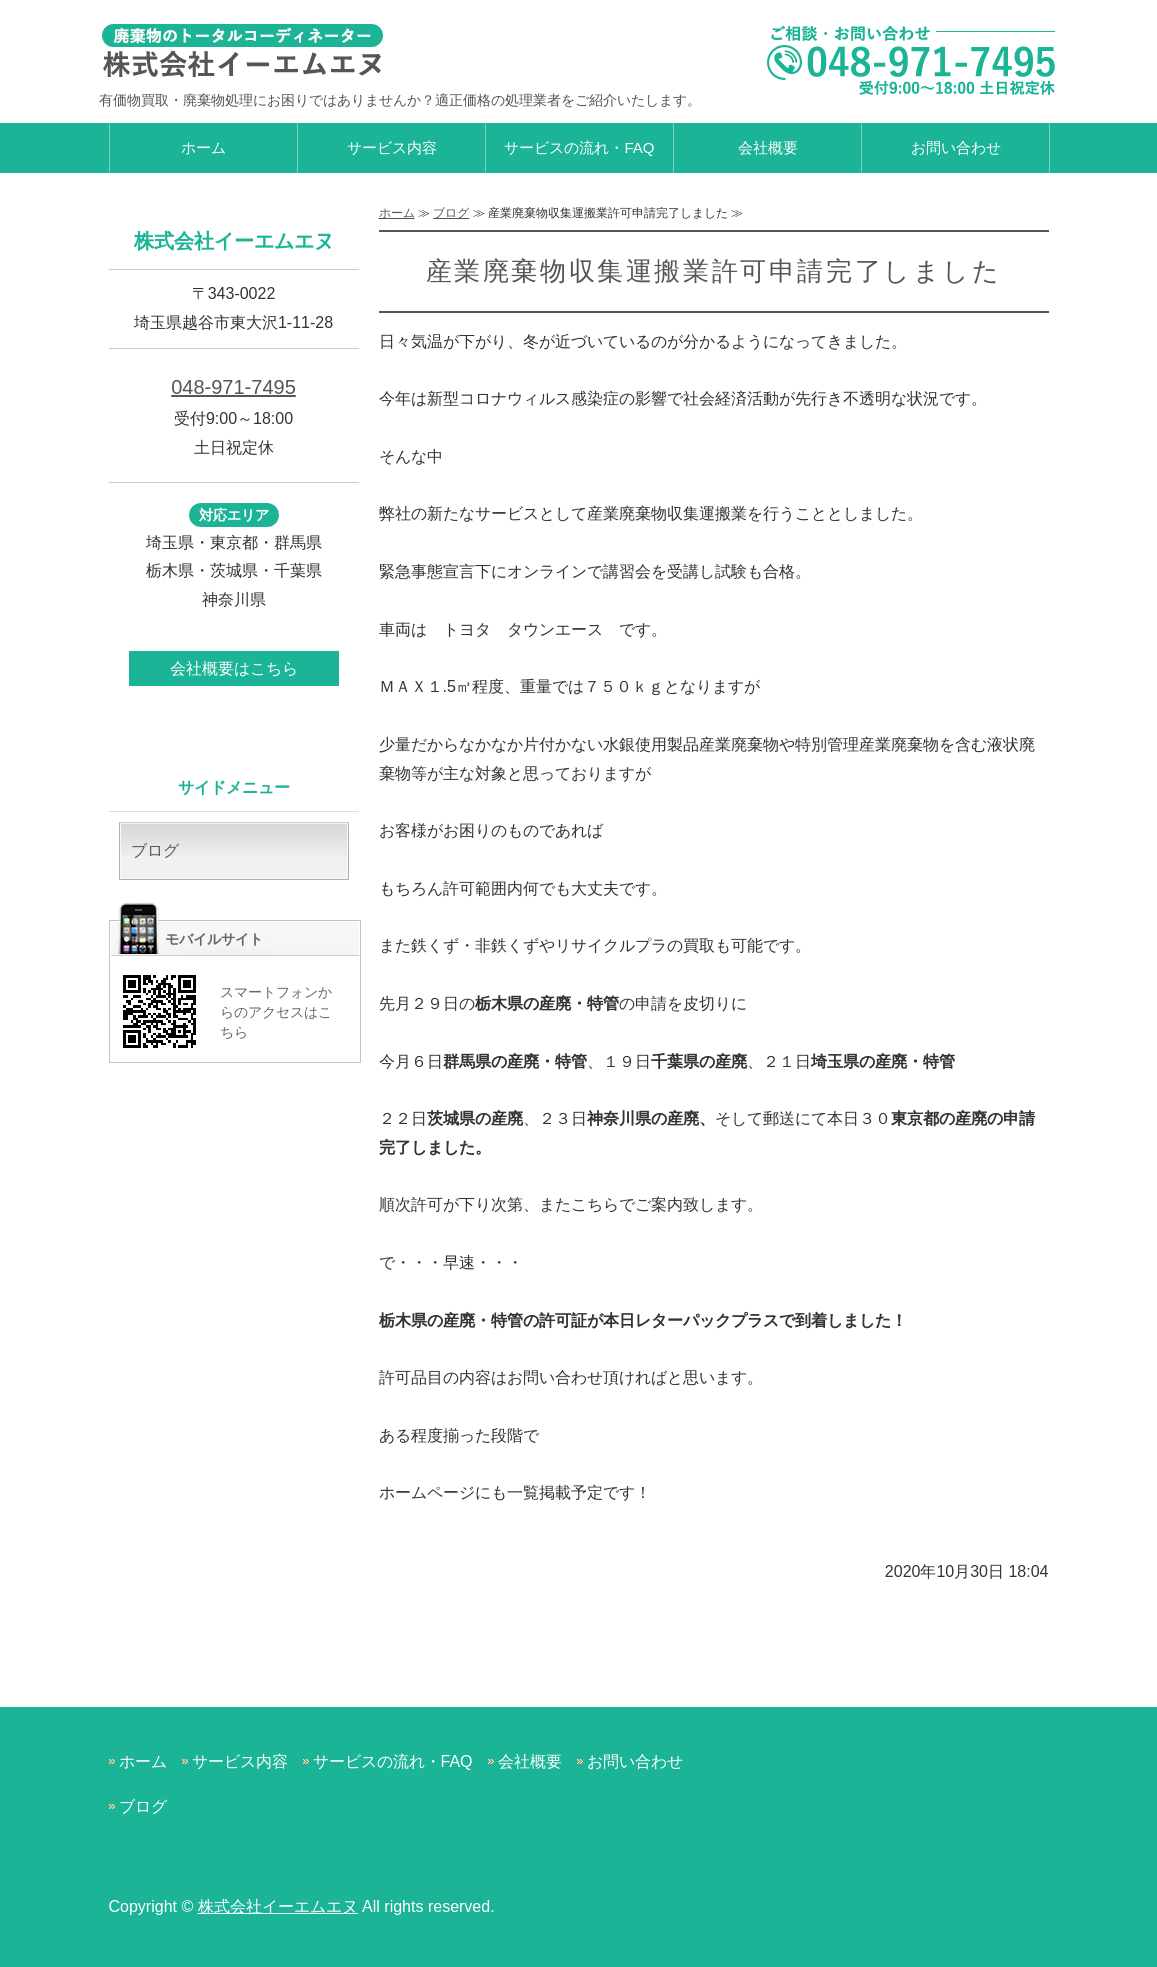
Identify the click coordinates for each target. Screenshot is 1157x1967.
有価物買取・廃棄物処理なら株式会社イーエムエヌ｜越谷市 (249, 50)
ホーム (203, 147)
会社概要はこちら (234, 668)
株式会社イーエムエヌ (278, 1906)
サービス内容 (392, 147)
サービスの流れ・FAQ (579, 147)
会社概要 (768, 147)
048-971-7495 (233, 387)
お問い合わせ (956, 147)
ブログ (451, 213)
